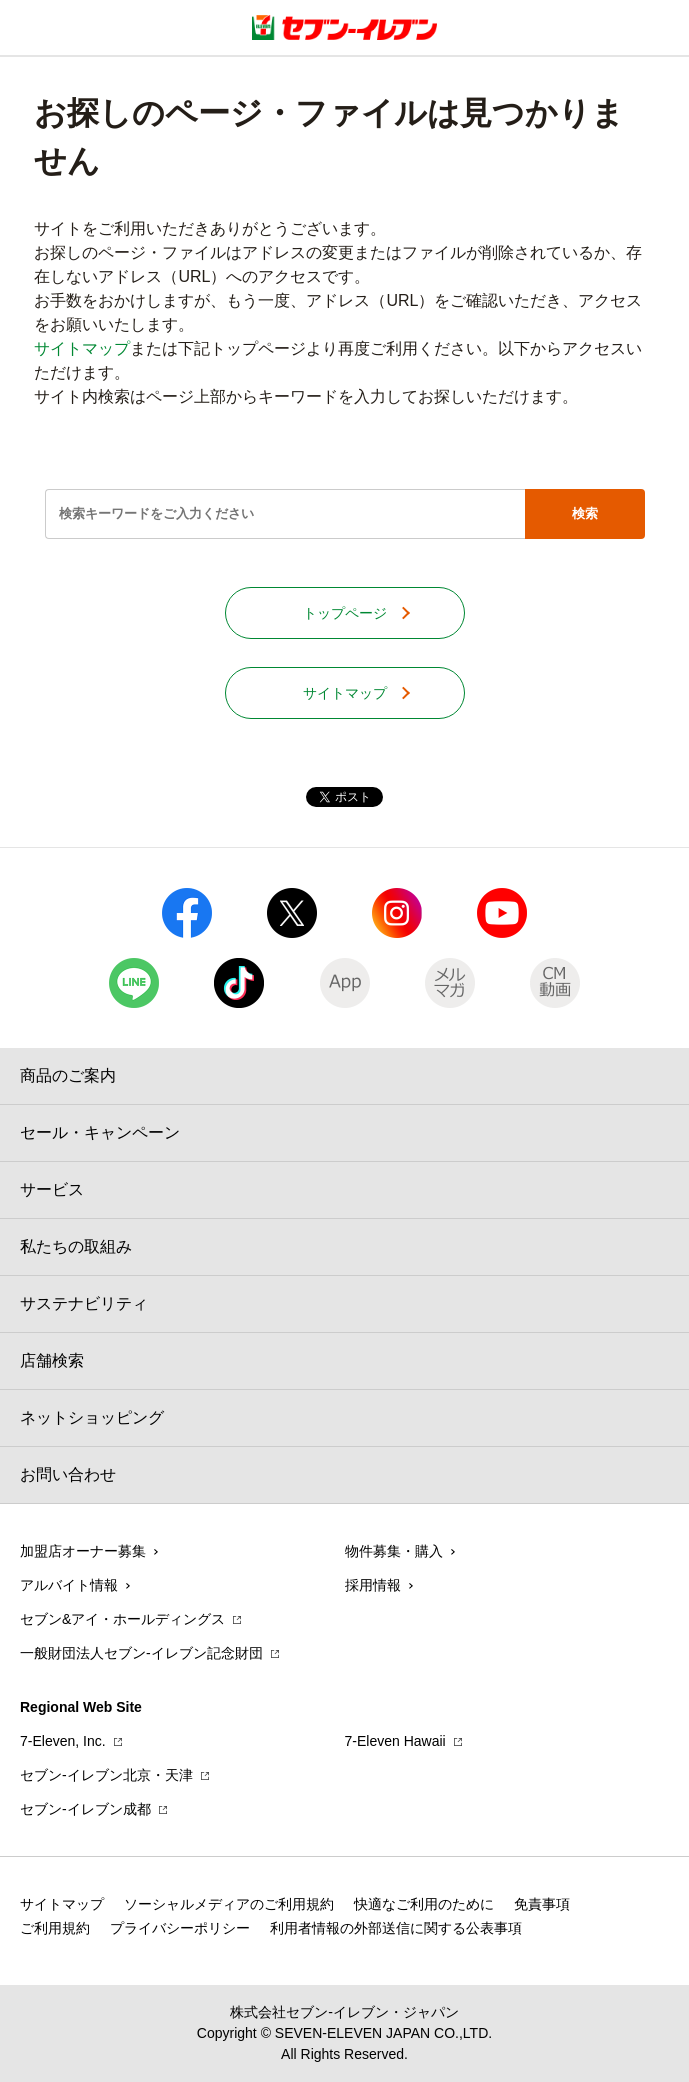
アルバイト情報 (69, 1585)
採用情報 (373, 1585)
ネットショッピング (92, 1417)
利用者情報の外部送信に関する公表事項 (396, 1928)
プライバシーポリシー (180, 1928)
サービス (52, 1189)
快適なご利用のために (424, 1904)
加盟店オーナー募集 (83, 1551)
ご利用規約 (55, 1928)
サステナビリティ (84, 1303)
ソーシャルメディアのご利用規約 (229, 1904)
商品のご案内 (68, 1075)
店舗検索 (52, 1360)
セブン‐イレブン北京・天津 (106, 1775)
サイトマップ (82, 348)
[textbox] (285, 514)
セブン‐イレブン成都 (85, 1809)
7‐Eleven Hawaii (395, 1741)
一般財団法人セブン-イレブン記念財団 (141, 1653)
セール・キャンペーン (100, 1132)
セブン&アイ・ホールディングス (122, 1619)
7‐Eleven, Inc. (63, 1741)
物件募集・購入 (394, 1551)
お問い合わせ (68, 1474)
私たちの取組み (76, 1246)
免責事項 (542, 1904)
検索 (585, 513)
